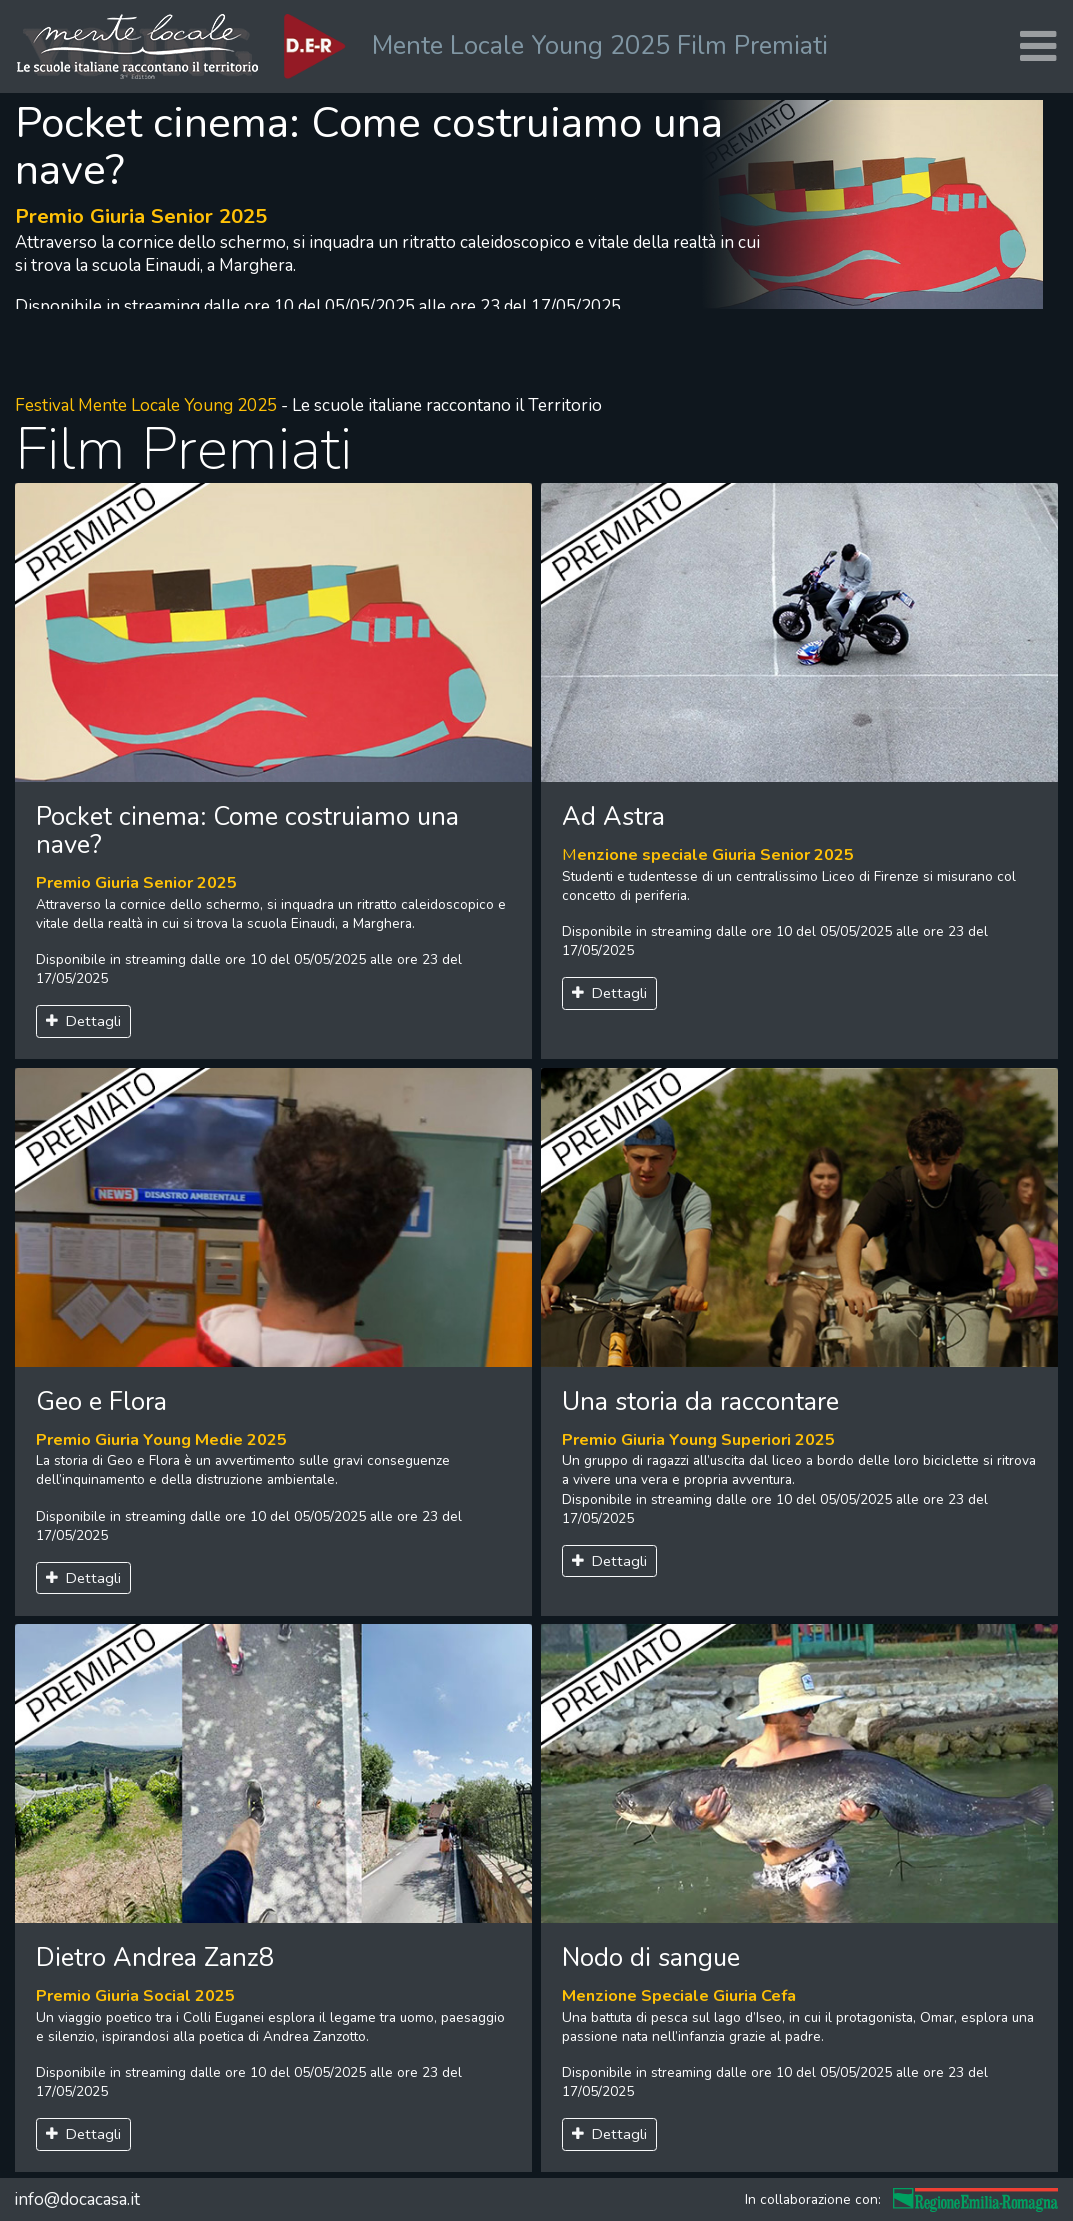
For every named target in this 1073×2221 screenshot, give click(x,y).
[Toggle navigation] (1038, 46)
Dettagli (84, 1021)
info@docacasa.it (77, 2199)
